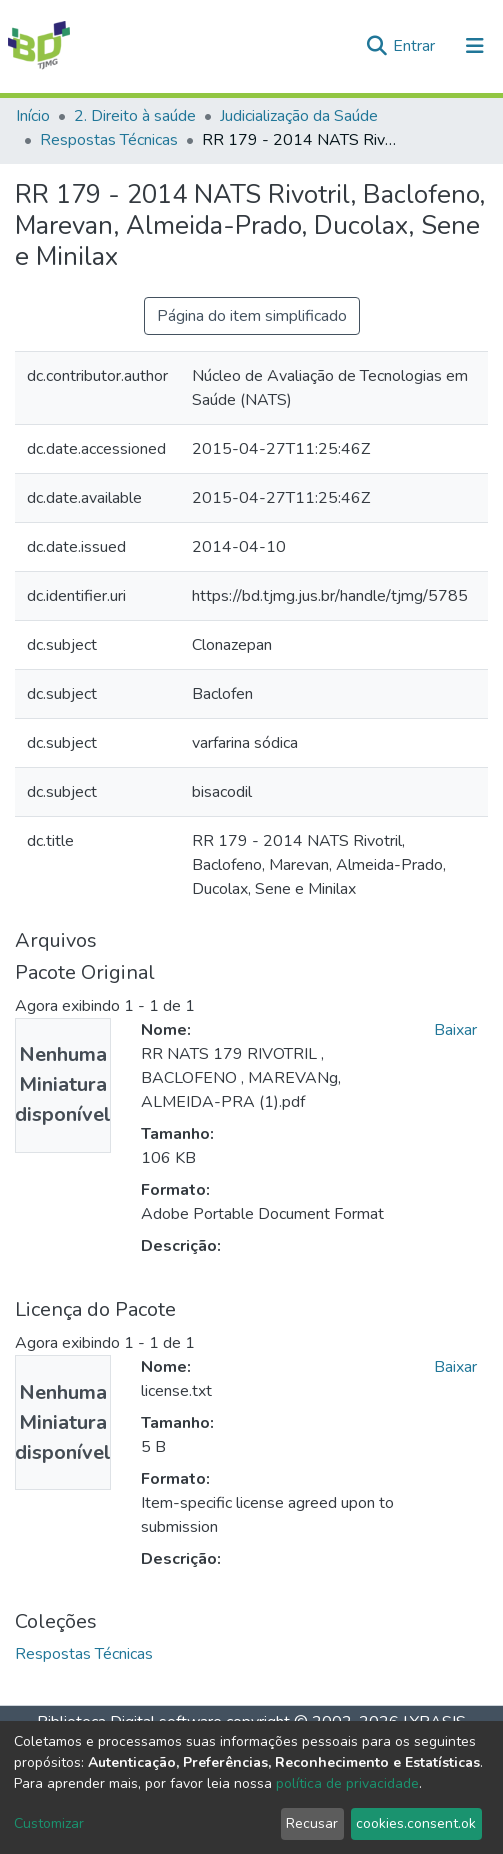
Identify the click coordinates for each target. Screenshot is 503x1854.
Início (33, 116)
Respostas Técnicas (109, 140)
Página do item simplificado (252, 316)
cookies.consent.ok (416, 1823)
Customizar (49, 1823)
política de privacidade (347, 1783)
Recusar (312, 1823)
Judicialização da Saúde (299, 116)
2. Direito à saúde (135, 116)
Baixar (455, 1030)
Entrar (416, 46)
